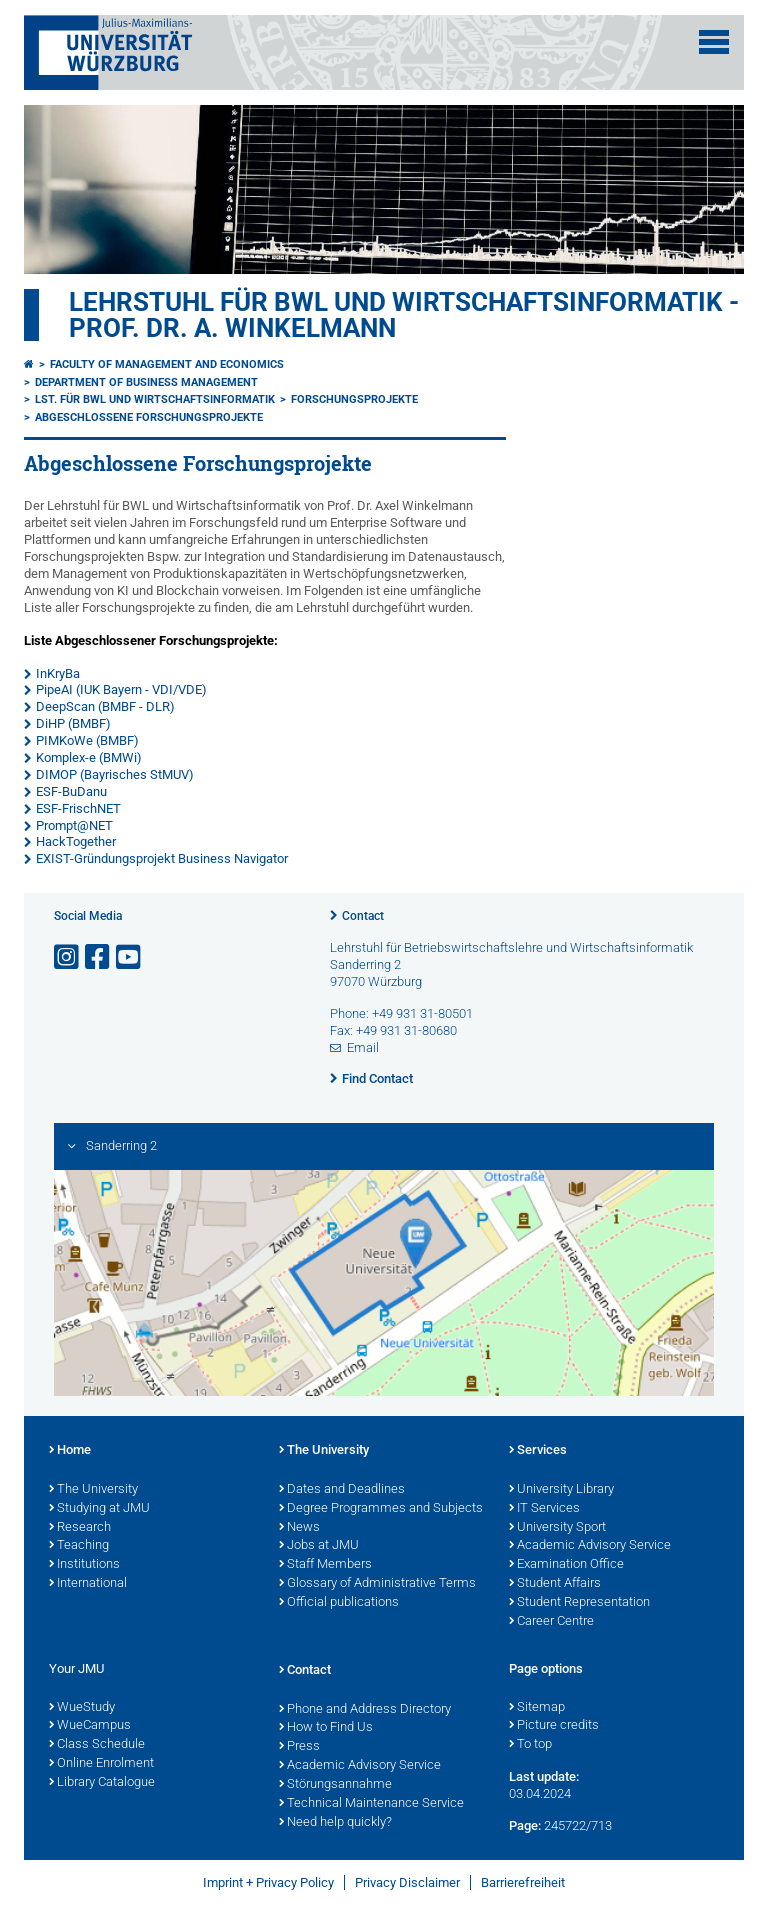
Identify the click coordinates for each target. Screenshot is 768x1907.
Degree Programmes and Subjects (381, 1509)
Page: (525, 1825)
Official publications (339, 1603)
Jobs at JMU (319, 1546)
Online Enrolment (101, 1764)
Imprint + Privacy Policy (268, 1882)
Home (70, 1451)
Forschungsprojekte (354, 399)
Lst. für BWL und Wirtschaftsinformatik (155, 399)
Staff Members (325, 1565)
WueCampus (90, 1726)
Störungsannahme (335, 1785)
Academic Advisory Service (590, 1546)
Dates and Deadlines (342, 1490)
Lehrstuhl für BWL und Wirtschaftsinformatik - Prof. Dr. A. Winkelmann (404, 315)
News (299, 1528)
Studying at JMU (99, 1509)
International (88, 1584)
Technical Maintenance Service (371, 1804)
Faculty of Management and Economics (167, 364)
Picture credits (554, 1726)
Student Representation (579, 1603)
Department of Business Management (146, 382)
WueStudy (82, 1708)
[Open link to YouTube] (130, 957)
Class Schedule (97, 1745)
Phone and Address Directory (365, 1710)
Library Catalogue (102, 1783)
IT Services (544, 1509)
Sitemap (537, 1708)
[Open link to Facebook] (99, 957)
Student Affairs (555, 1584)
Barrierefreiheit (523, 1882)
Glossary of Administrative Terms (377, 1584)
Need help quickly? (335, 1823)
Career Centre (551, 1622)
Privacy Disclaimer (407, 1882)
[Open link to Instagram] (68, 957)
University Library (561, 1490)
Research (80, 1528)
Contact (363, 916)
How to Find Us (326, 1728)
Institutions (84, 1565)
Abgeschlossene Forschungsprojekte (149, 417)
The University (93, 1490)
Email (363, 1047)
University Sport (557, 1528)
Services (538, 1451)
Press (299, 1747)
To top (530, 1745)
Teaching (79, 1546)
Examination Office (566, 1565)
